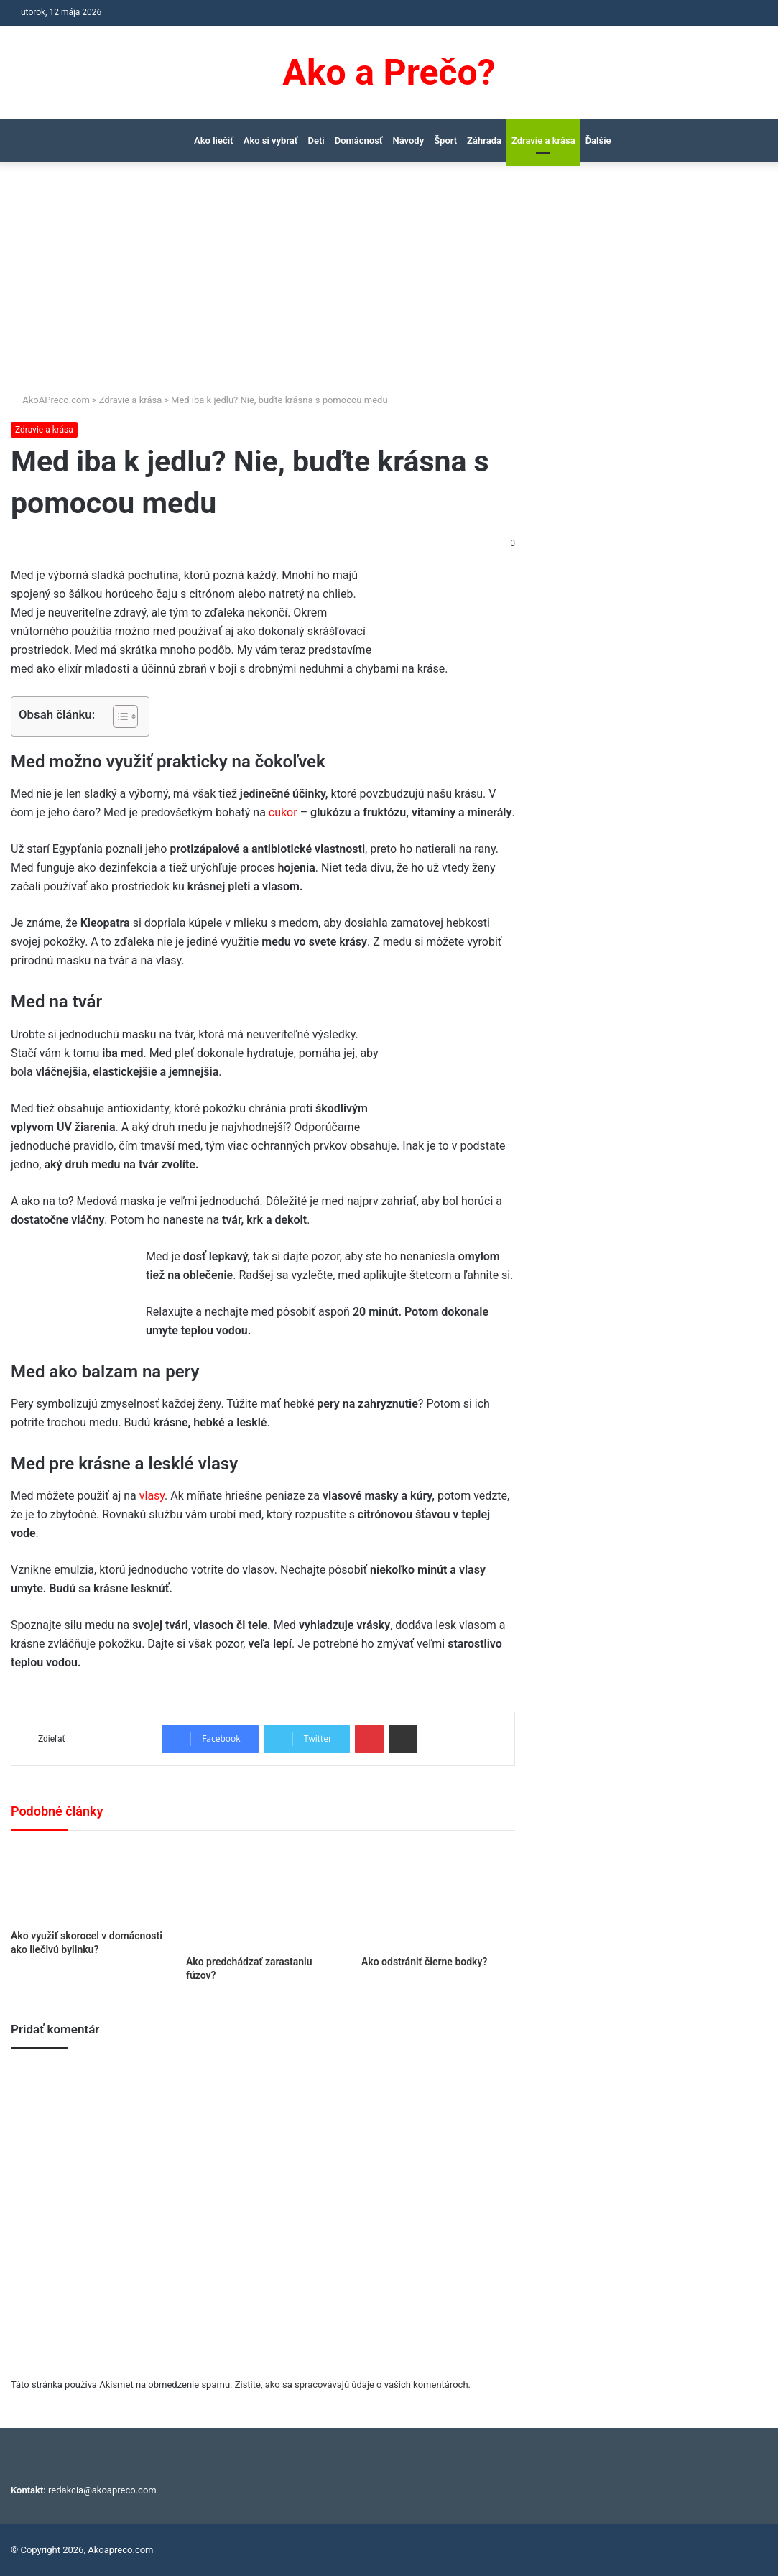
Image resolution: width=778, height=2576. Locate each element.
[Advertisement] (389, 284)
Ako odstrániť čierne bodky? (424, 1961)
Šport (445, 140)
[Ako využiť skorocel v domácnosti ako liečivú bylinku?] (88, 1883)
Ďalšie (598, 140)
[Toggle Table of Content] (118, 716)
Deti (315, 140)
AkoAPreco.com (50, 399)
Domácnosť (359, 140)
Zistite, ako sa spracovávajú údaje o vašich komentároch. (353, 2384)
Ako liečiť (213, 140)
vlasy (152, 1495)
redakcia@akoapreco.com (102, 2490)
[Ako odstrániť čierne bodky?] (438, 1896)
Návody (409, 140)
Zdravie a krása (543, 140)
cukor (284, 812)
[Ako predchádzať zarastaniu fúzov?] (263, 1896)
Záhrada (484, 140)
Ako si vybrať (271, 140)
